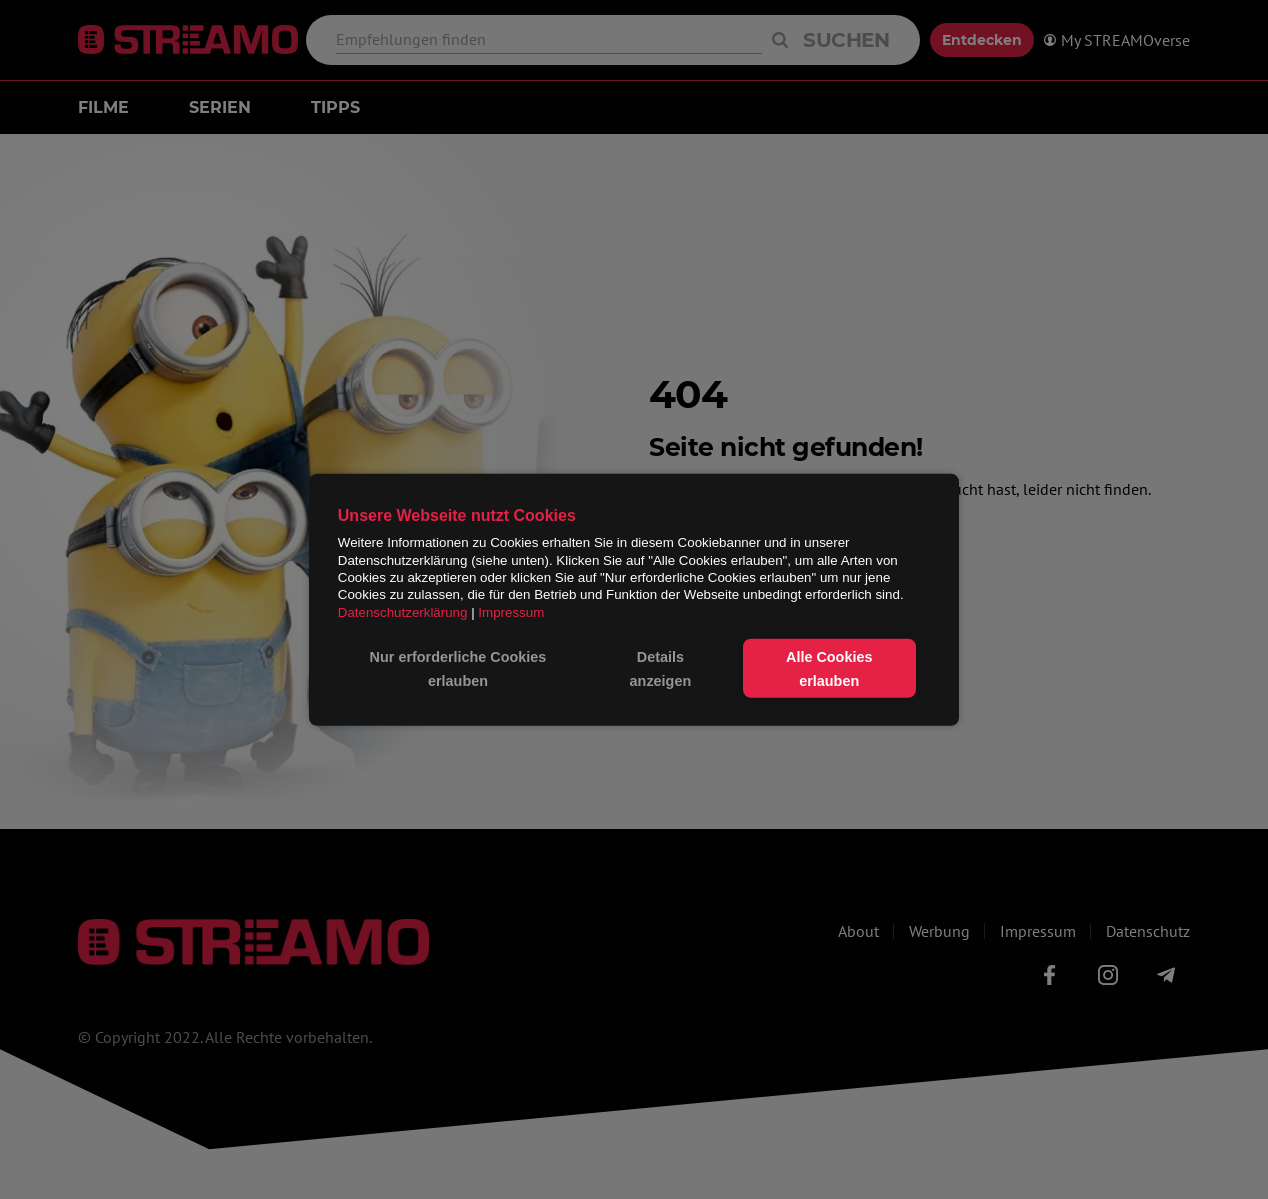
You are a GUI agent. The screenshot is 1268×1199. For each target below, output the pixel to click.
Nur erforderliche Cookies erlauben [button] (458, 668)
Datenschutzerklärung (403, 611)
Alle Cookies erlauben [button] (829, 668)
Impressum (511, 611)
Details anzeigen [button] (661, 668)
